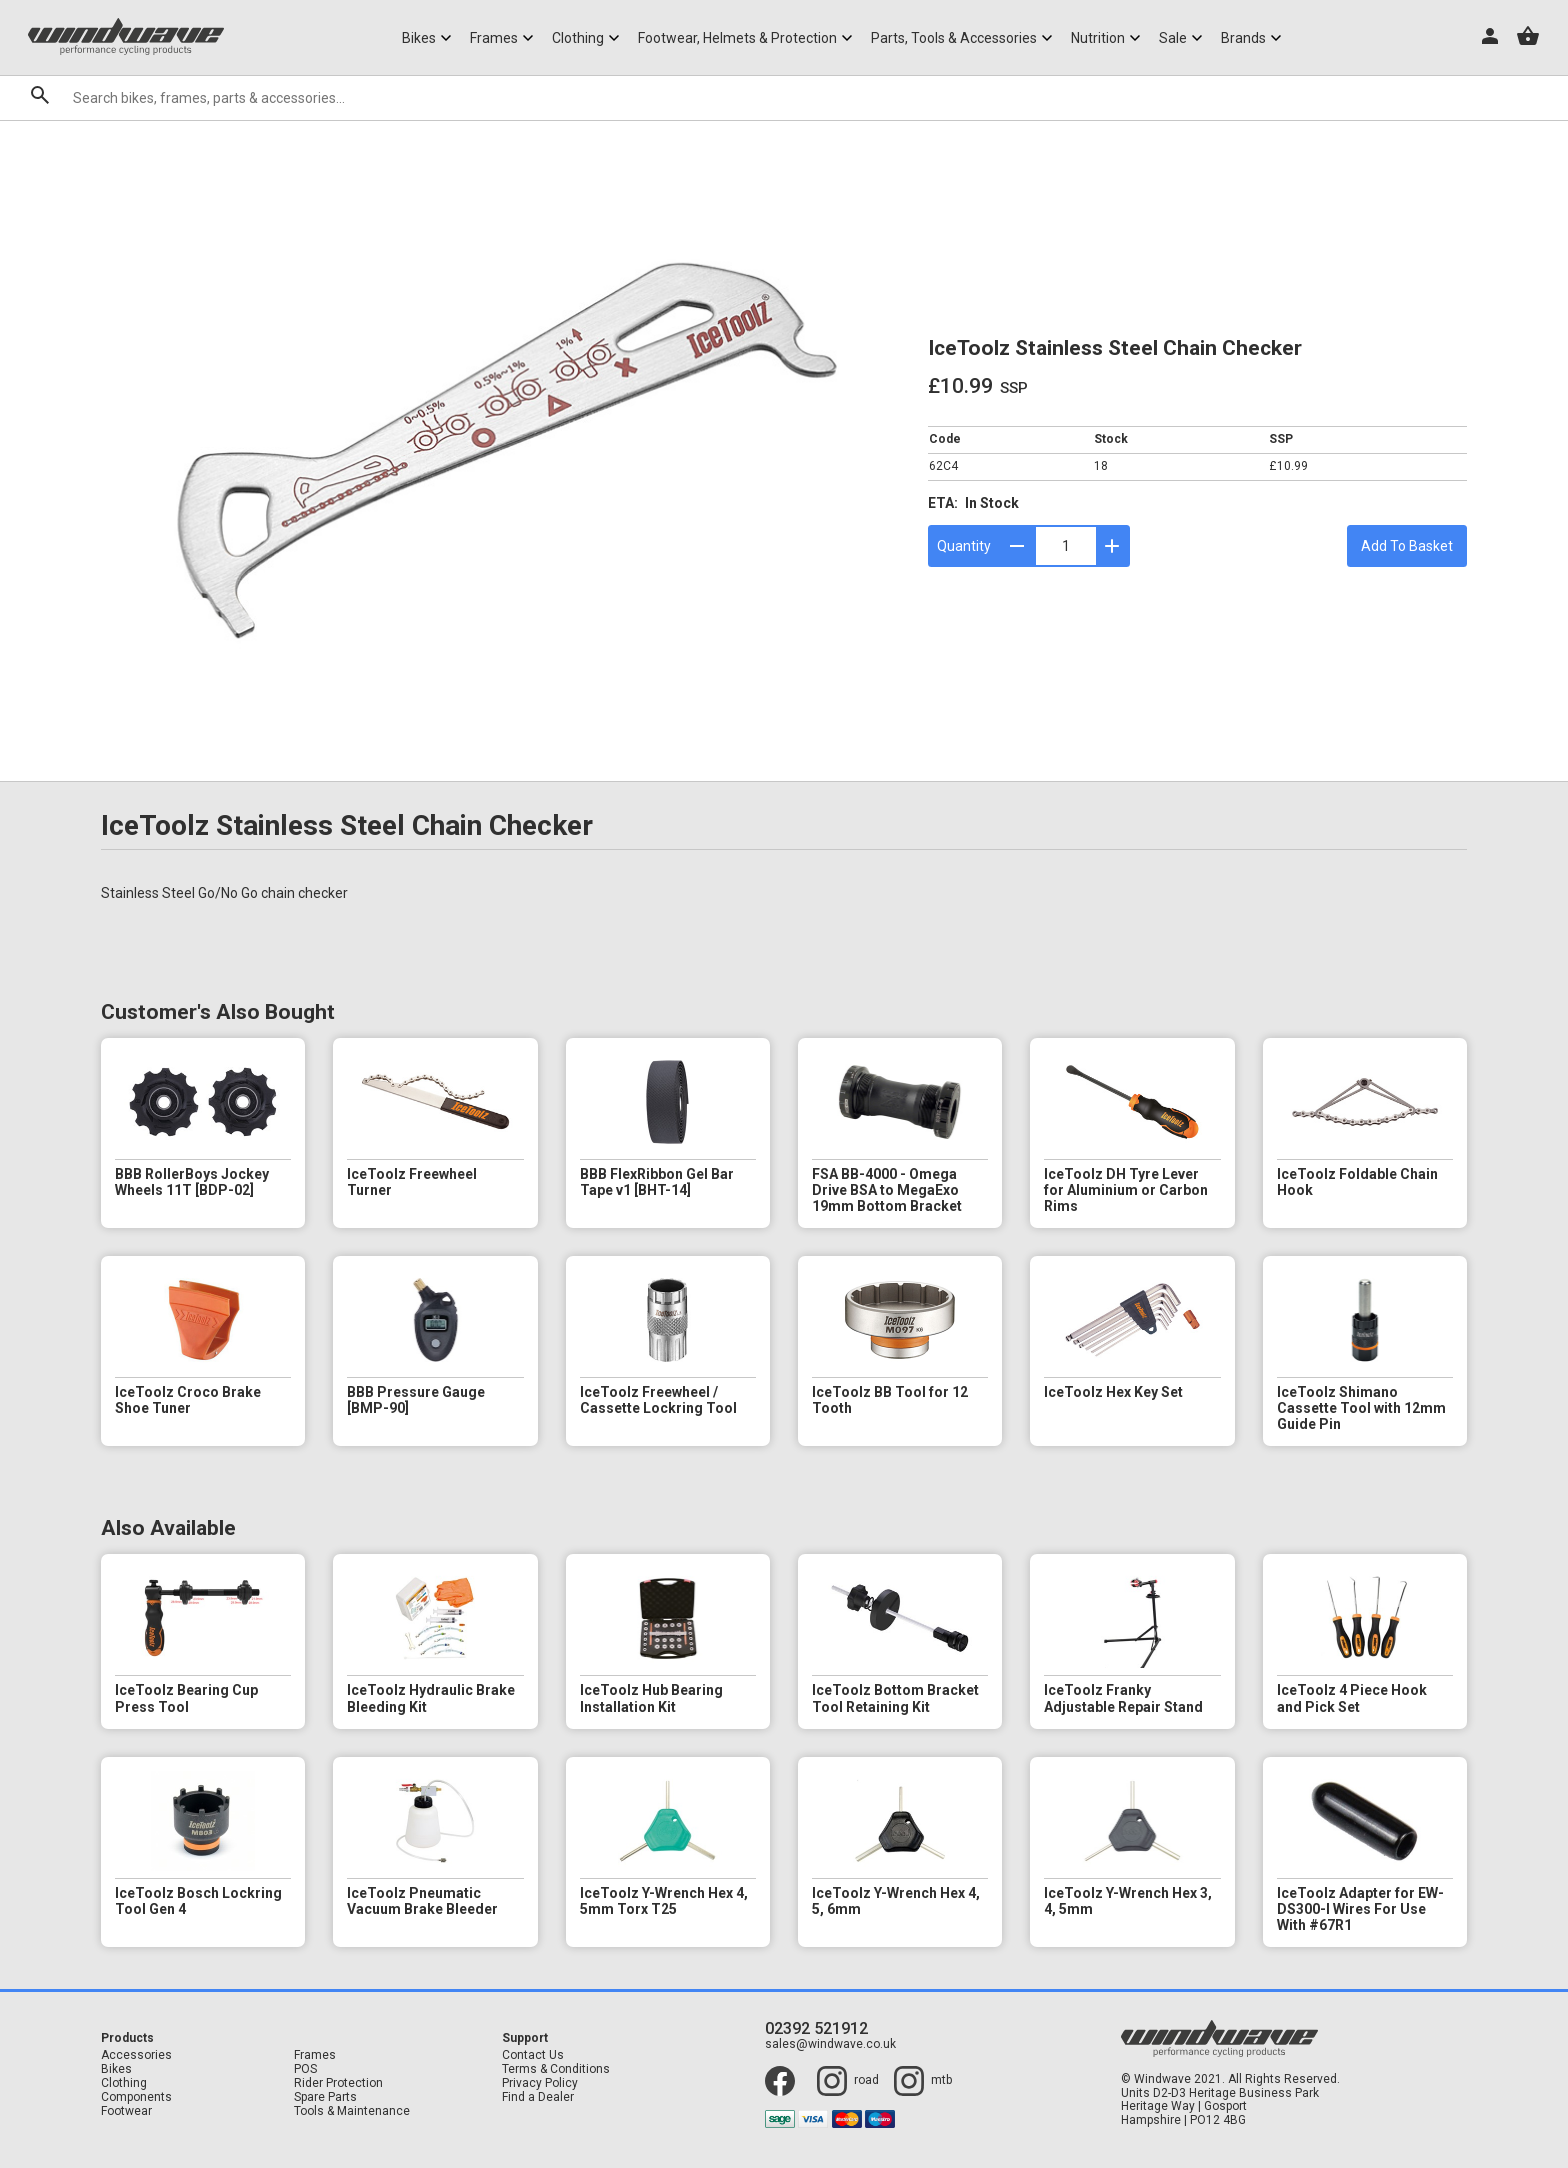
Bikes (116, 2069)
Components (136, 2097)
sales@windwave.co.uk (830, 2044)
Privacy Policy (540, 2083)
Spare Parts (325, 2097)
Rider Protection (338, 2083)
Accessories (136, 2055)
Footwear (126, 2111)
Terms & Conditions (556, 2069)
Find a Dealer (538, 2097)
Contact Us (533, 2055)
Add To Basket (1407, 546)
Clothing (124, 2083)
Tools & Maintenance (352, 2111)
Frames (315, 2055)
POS (305, 2069)
